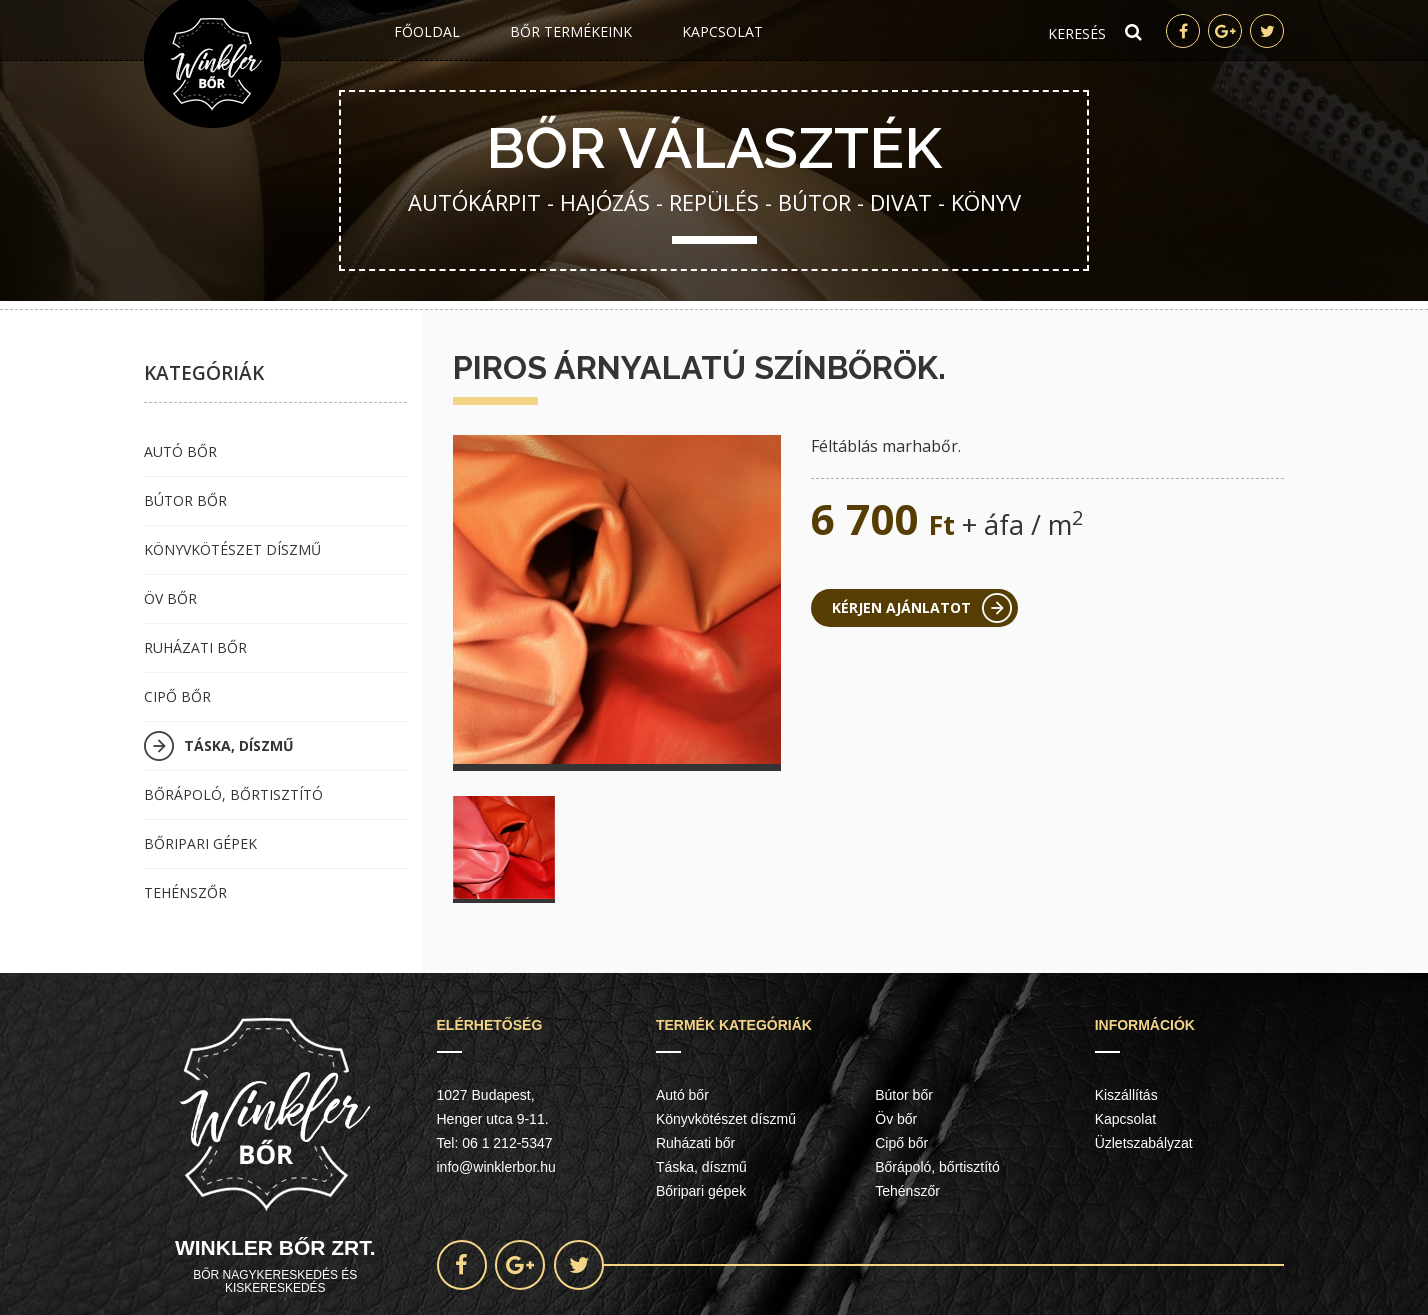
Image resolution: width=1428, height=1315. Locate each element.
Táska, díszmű (239, 745)
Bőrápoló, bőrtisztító (233, 794)
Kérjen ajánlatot (901, 607)
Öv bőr (170, 598)
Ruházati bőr (195, 647)
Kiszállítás (1126, 1095)
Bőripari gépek (200, 843)
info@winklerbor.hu (496, 1167)
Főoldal (427, 31)
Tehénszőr (185, 892)
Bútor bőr (185, 500)
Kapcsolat (722, 31)
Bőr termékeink (571, 31)
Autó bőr (180, 451)
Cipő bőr (177, 696)
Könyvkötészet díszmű (232, 549)
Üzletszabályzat (1144, 1143)
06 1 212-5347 (507, 1143)
